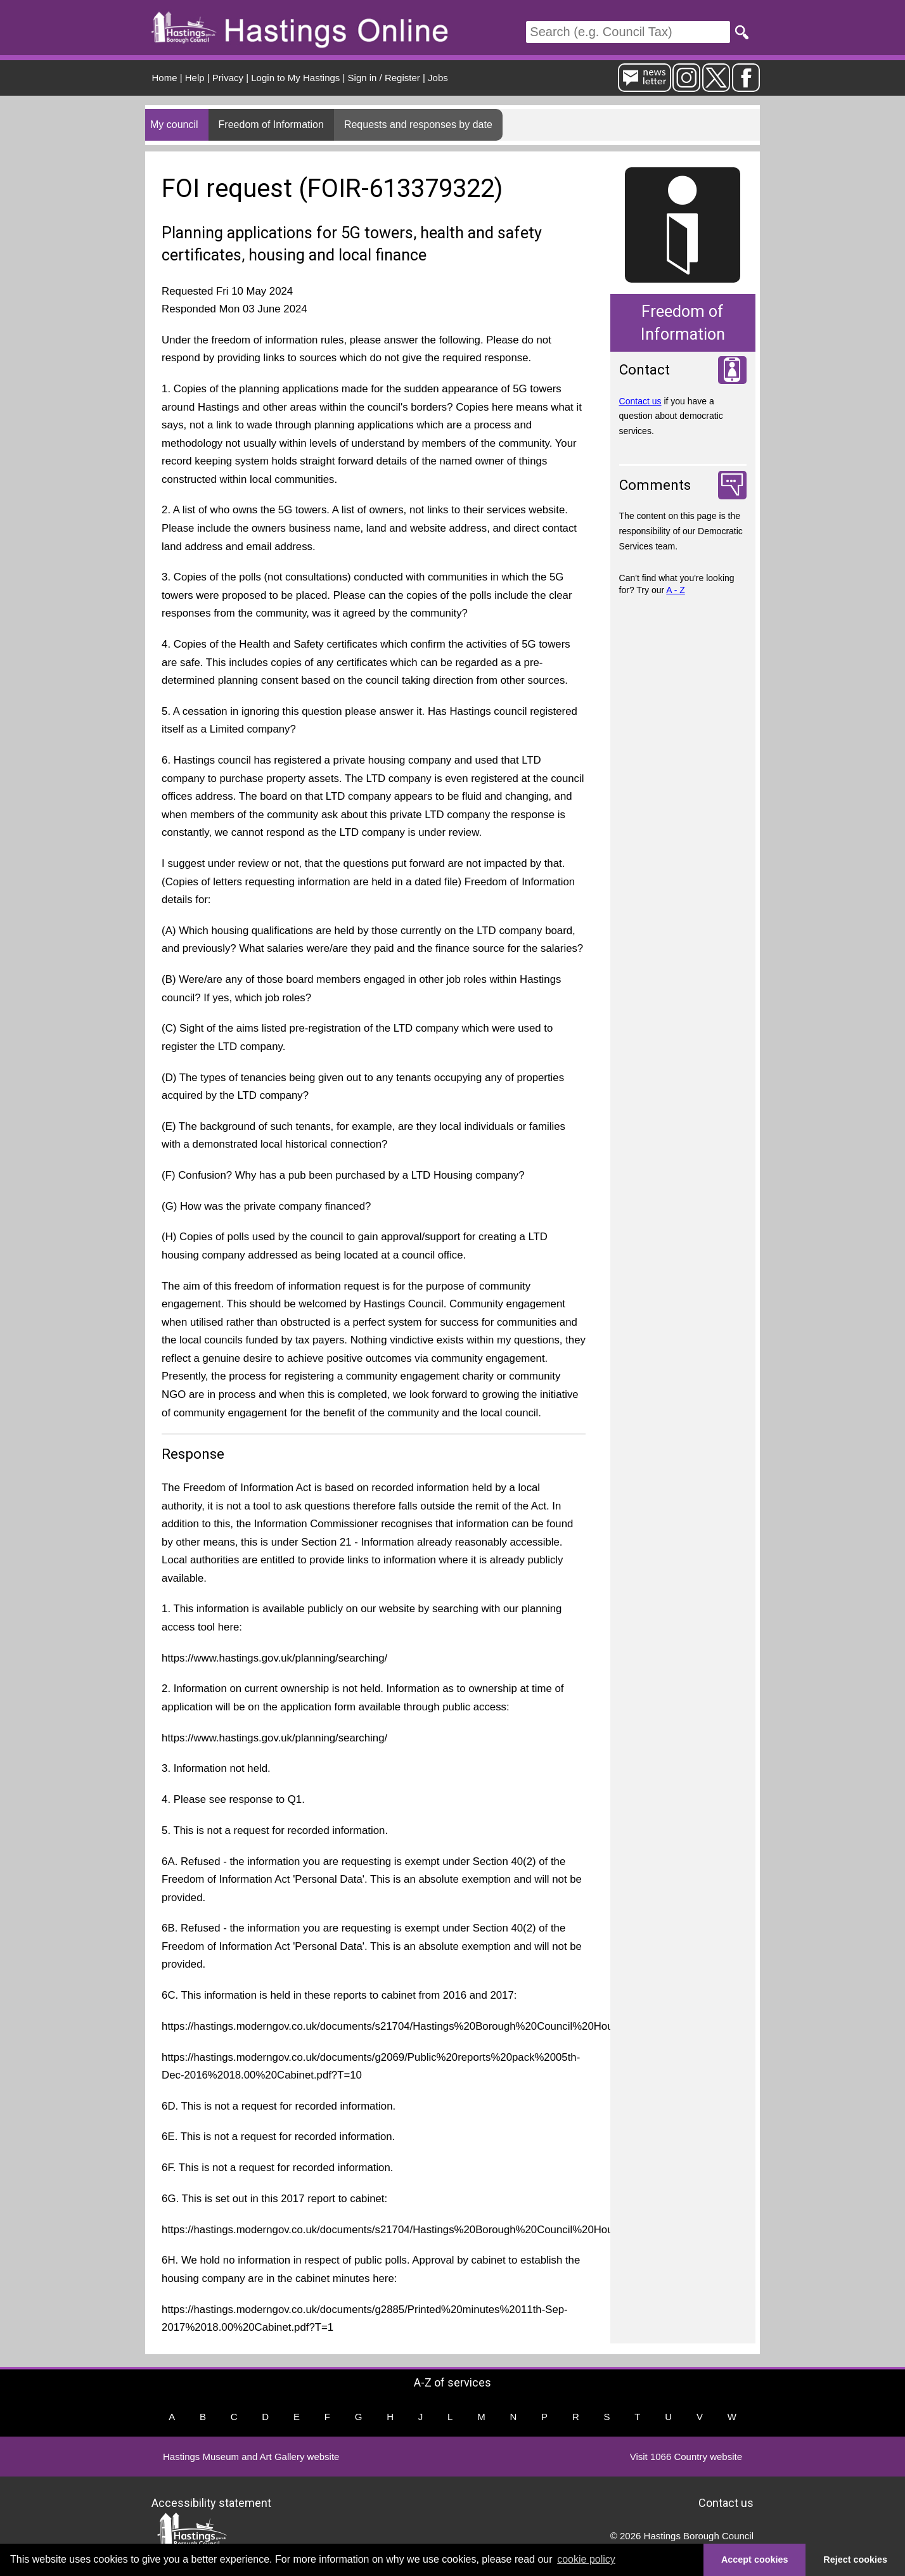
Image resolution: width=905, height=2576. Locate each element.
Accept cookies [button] (754, 2559)
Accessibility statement (211, 2502)
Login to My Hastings (295, 77)
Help (195, 77)
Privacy (227, 77)
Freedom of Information (271, 124)
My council (174, 124)
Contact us (640, 401)
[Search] (628, 32)
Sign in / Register (384, 77)
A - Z (675, 590)
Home (164, 77)
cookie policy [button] (586, 2559)
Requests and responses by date (418, 124)
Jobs (438, 77)
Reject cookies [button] (855, 2559)
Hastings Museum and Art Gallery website (251, 2456)
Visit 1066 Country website (686, 2456)
